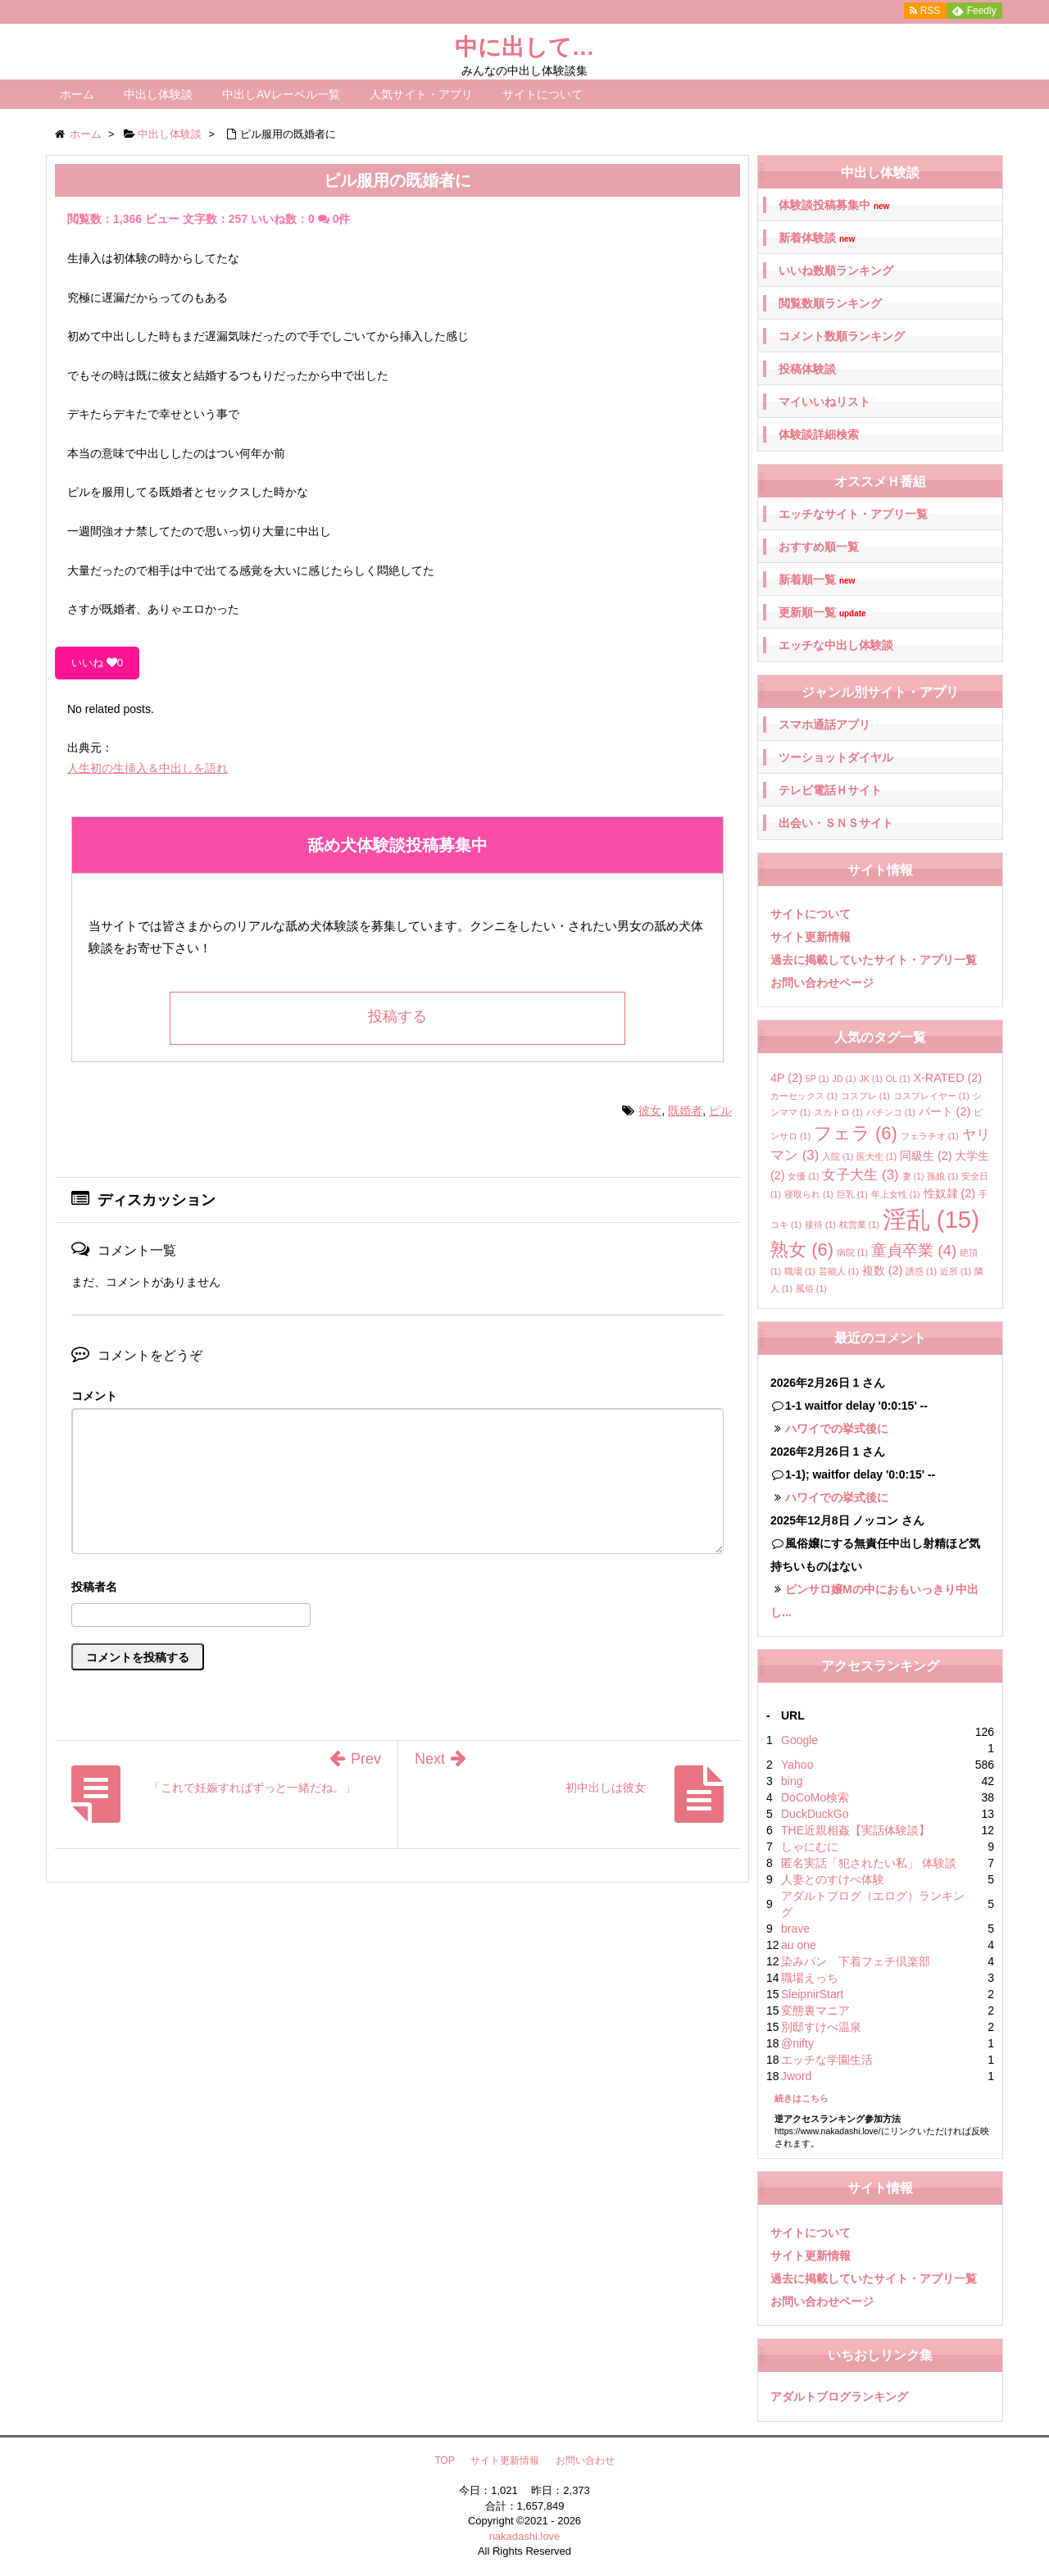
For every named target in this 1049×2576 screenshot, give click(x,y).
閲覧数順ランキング (830, 303)
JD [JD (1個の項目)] (844, 1079)
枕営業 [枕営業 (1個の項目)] (859, 1224)
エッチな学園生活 (827, 2059)
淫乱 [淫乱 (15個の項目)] (931, 1219)
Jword (796, 2076)
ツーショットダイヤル (836, 757)
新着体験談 (817, 238)
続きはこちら (801, 2098)
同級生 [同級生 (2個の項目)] (926, 1155)
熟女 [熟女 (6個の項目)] (801, 1249)
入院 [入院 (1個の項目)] (837, 1156)
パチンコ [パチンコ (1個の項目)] (890, 1112)
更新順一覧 (822, 613)
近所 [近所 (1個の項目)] (955, 1271)
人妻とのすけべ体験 (832, 1879)
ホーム (77, 94)
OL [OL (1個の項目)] (898, 1079)
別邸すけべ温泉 (821, 2026)
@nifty (797, 2043)
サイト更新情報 (810, 936)
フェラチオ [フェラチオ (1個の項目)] (930, 1136)
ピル (720, 1110)
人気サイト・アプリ (421, 94)
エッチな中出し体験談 (836, 645)
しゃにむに (809, 1846)
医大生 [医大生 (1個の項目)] (876, 1156)
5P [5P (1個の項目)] (817, 1079)
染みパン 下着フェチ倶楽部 (855, 1961)
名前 (397, 1589)
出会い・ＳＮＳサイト (836, 823)
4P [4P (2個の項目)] (786, 1077)
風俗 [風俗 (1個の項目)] (811, 1288)
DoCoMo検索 (815, 1797)
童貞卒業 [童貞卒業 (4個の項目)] (913, 1250)
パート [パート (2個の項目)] (945, 1111)
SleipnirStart (812, 1994)
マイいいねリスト (824, 401)
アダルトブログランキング (839, 2396)
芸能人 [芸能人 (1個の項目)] (839, 1271)
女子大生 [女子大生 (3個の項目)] (860, 1175)
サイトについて (542, 94)
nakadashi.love (525, 2536)
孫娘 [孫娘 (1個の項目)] (942, 1176)
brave (795, 1928)
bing (791, 1781)
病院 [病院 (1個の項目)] (852, 1252)
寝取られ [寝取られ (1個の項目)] (808, 1194)
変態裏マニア (815, 2010)
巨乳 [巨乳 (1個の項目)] (852, 1194)
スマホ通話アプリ (824, 724)
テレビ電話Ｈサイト (830, 790)
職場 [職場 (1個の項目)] (799, 1271)
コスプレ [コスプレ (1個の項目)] (865, 1096)
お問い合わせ (585, 2460)
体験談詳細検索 (819, 434)
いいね (97, 662)
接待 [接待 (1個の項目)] (820, 1224)
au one (798, 1944)
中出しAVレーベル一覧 (281, 94)
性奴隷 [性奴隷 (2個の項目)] (950, 1193)
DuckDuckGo (814, 1813)
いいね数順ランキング (836, 270)
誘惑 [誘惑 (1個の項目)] (921, 1271)
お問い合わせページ (822, 982)
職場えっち (809, 1977)
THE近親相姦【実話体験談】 (855, 1830)
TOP (444, 2460)
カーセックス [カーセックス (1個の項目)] (804, 1096)
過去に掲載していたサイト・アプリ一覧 (873, 959)
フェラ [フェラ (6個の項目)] (855, 1133)
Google (799, 1740)
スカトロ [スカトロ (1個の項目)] (838, 1112)
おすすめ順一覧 (819, 546)
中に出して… (525, 47)
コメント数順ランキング (842, 336)
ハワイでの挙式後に (836, 1428)
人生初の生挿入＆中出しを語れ (147, 768)
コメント (94, 1395)
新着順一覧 (817, 580)
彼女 (649, 1110)
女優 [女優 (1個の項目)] (803, 1176)
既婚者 (685, 1110)
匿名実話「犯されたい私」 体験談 (868, 1863)
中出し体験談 (158, 94)
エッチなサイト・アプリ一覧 (853, 514)
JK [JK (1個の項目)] (870, 1079)
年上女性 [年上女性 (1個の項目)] (895, 1194)
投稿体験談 (807, 369)
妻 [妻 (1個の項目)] (913, 1176)
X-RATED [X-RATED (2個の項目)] (947, 1077)
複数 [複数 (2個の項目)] (882, 1270)
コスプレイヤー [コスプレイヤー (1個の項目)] (931, 1096)
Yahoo (797, 1764)
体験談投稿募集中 (834, 205)
